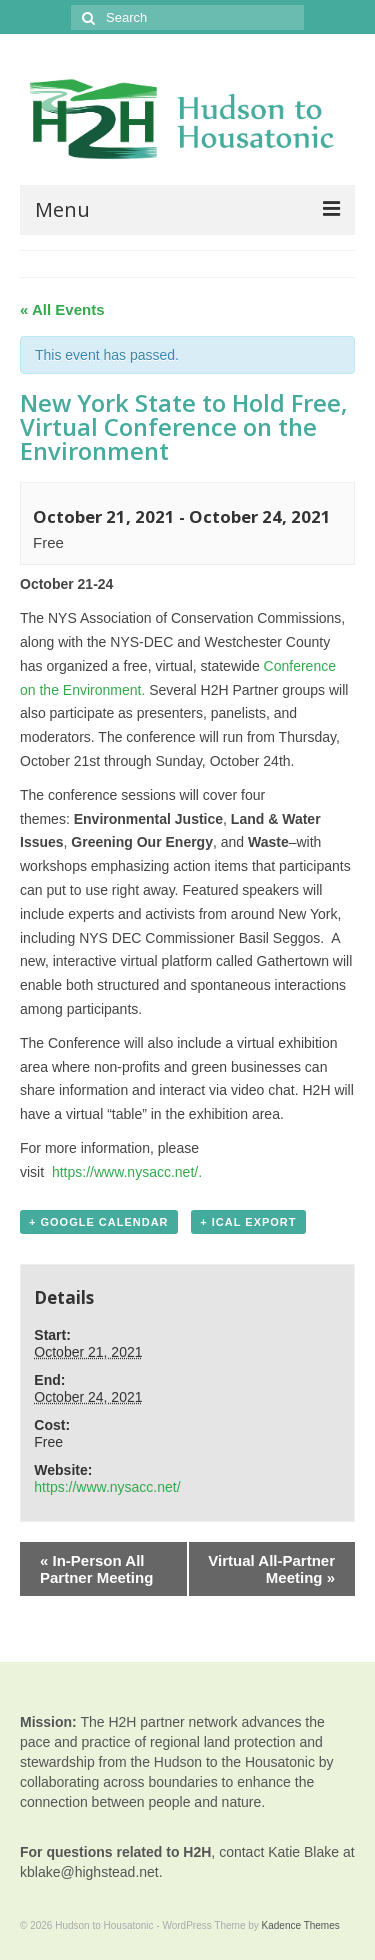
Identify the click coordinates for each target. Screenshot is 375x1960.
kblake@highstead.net (89, 1872)
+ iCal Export (248, 1222)
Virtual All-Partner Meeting (271, 1569)
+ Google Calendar (99, 1222)
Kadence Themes (301, 1925)
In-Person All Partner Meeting (96, 1569)
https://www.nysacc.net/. (127, 1172)
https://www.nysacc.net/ (107, 1487)
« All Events (62, 309)
